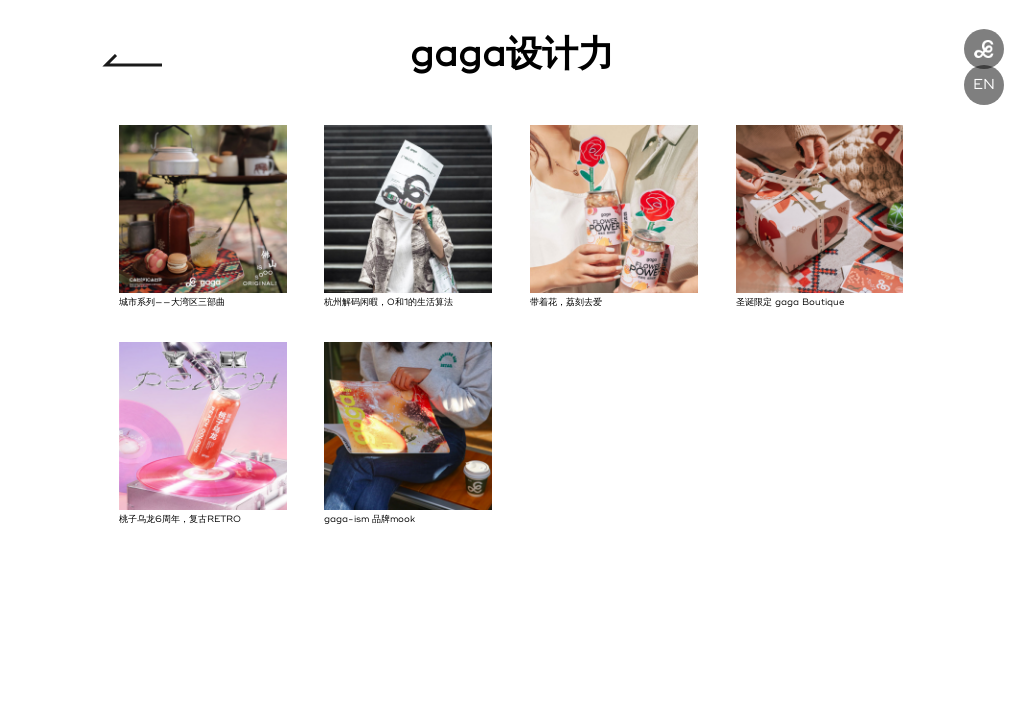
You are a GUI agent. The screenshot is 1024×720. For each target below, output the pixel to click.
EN (984, 84)
